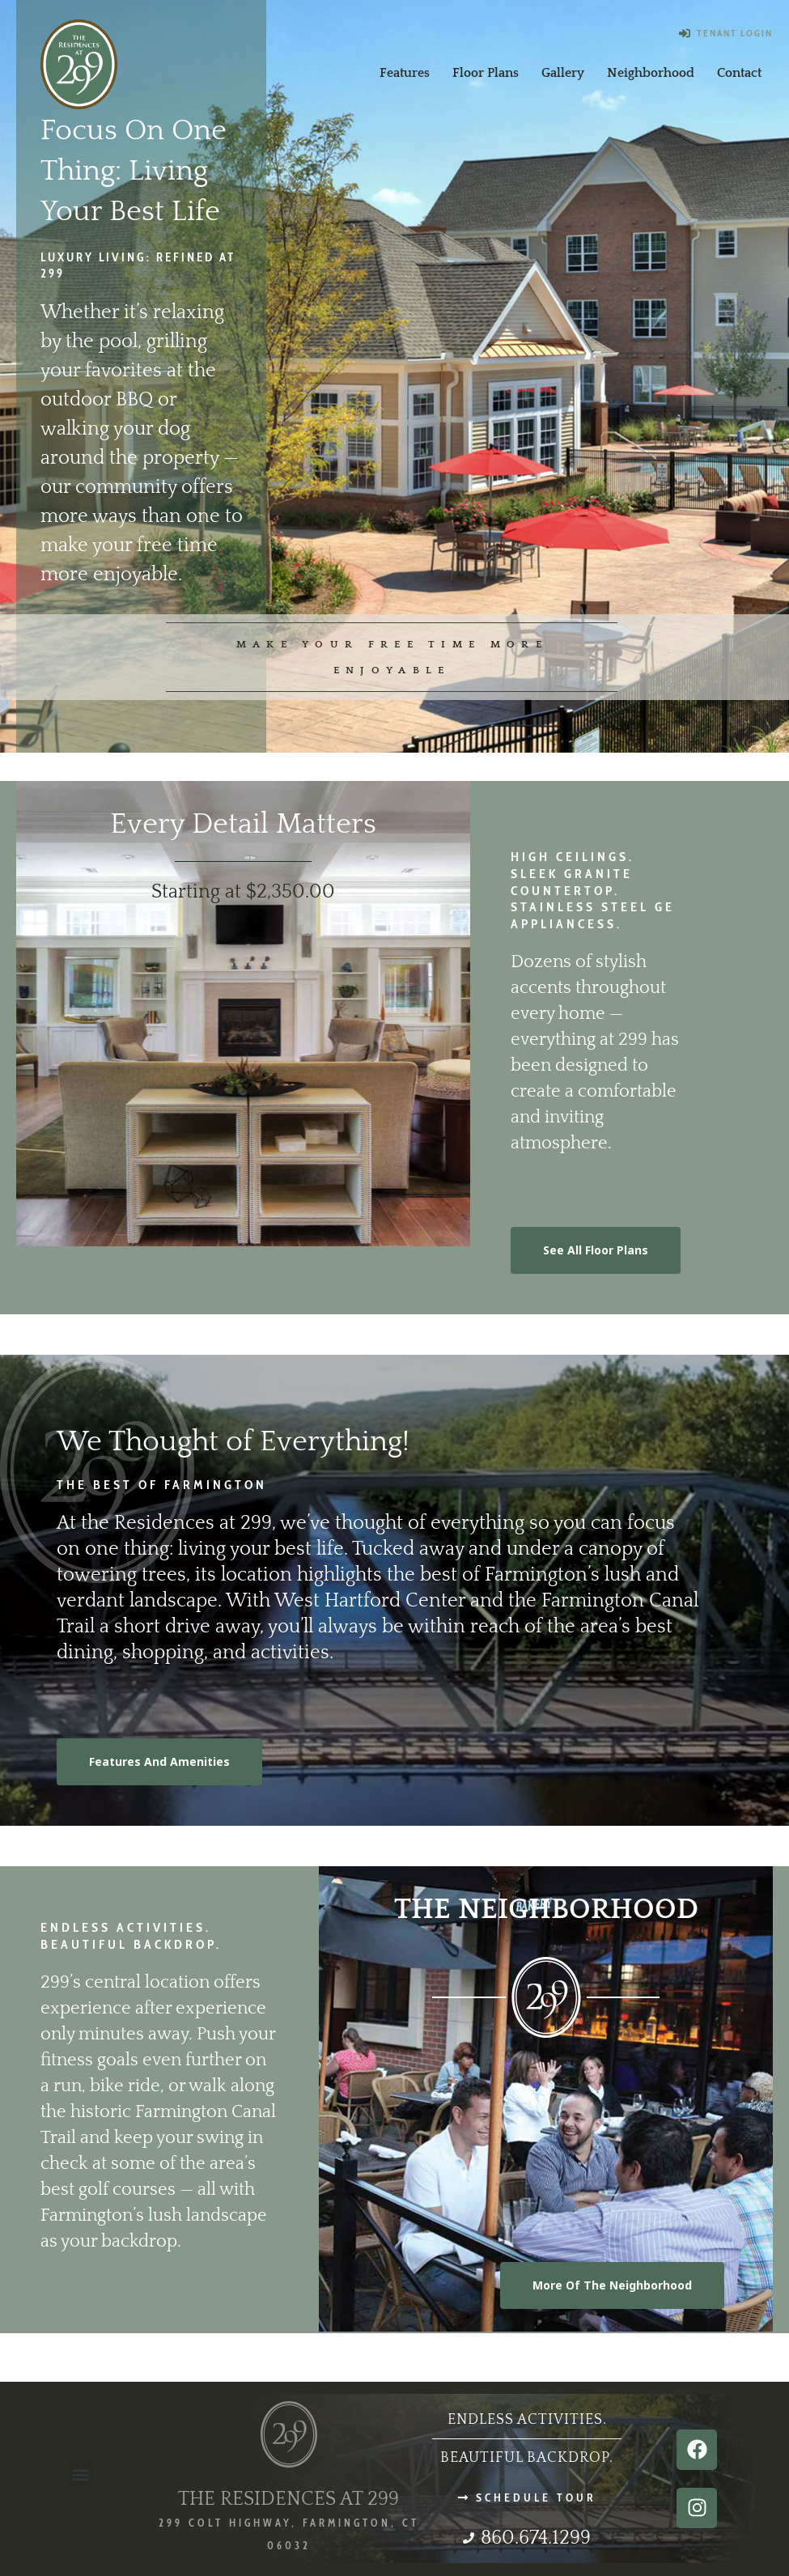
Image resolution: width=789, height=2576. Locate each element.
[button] (80, 2474)
